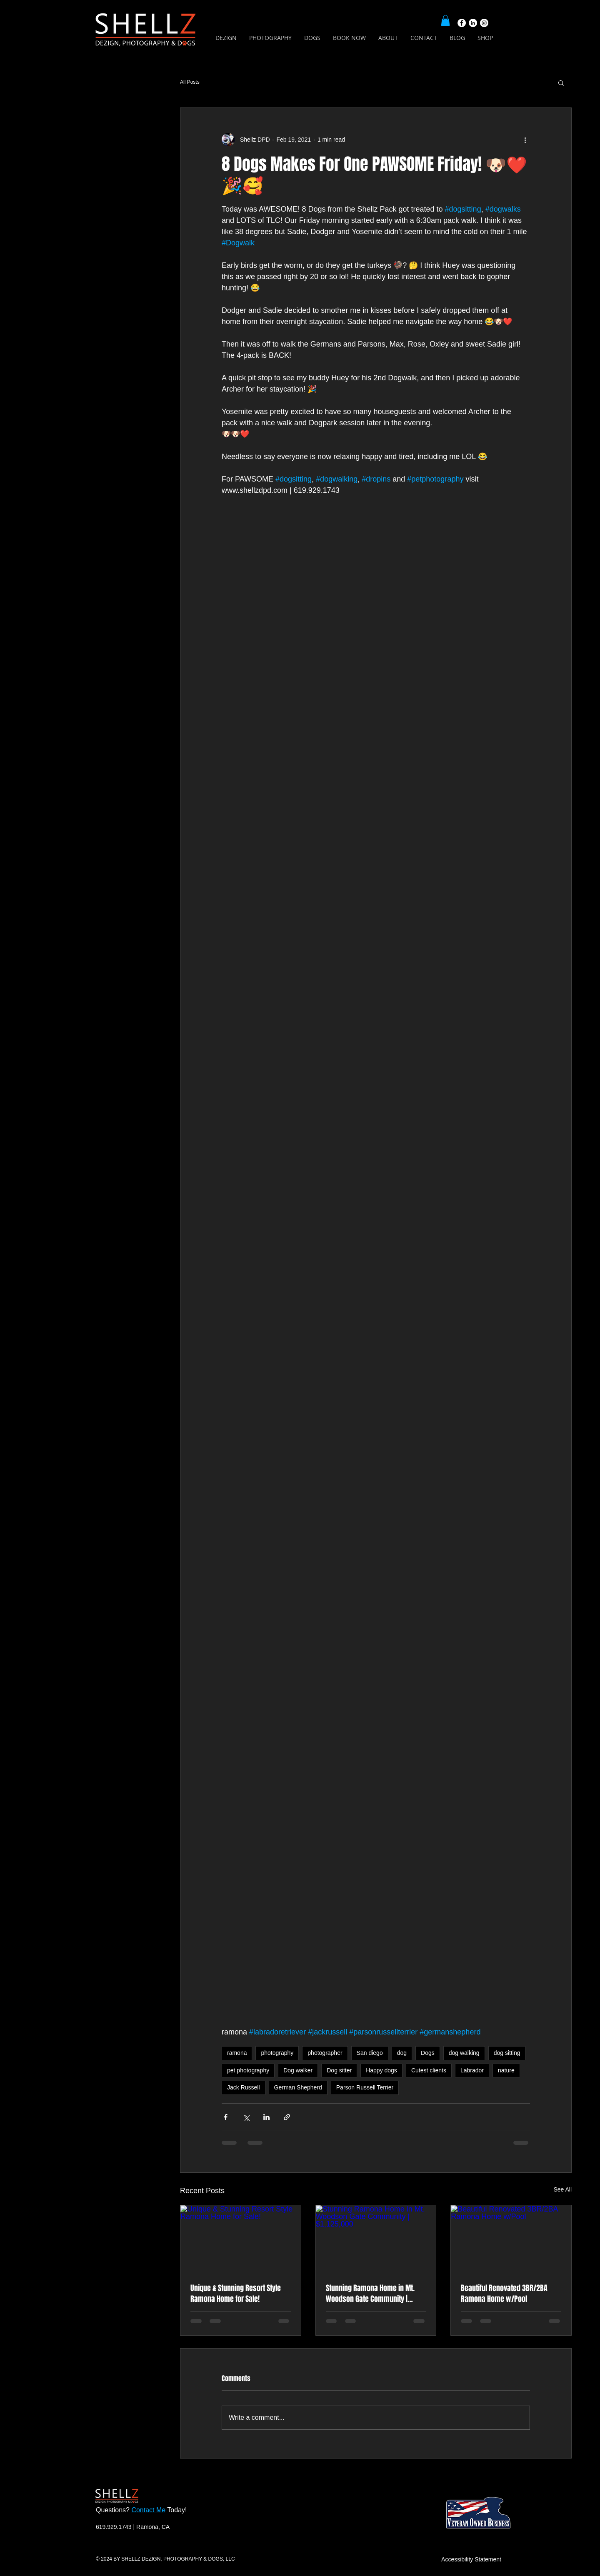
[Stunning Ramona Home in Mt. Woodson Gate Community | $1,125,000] (376, 2239)
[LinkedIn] (473, 23)
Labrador (472, 2070)
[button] (445, 20)
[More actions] (525, 140)
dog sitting (507, 2052)
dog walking (464, 2052)
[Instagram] (484, 23)
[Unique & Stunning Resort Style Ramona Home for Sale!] (240, 2239)
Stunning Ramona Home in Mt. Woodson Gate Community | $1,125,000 (370, 2293)
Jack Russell (243, 2087)
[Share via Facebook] (226, 2117)
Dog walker (297, 2070)
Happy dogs (381, 2070)
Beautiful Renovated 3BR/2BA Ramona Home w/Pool (504, 2293)
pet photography (248, 2070)
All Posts (190, 82)
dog (402, 2052)
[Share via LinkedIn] (266, 2117)
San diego (370, 2052)
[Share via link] (287, 2117)
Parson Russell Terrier (364, 2087)
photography (277, 2052)
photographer (325, 2052)
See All (562, 2189)
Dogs (428, 2052)
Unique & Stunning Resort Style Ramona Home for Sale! (235, 2293)
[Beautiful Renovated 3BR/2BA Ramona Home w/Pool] (511, 2239)
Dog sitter (339, 2070)
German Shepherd (298, 2087)
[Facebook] (462, 23)
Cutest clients (428, 2070)
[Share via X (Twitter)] (246, 2117)
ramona (237, 2052)
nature (506, 2070)
